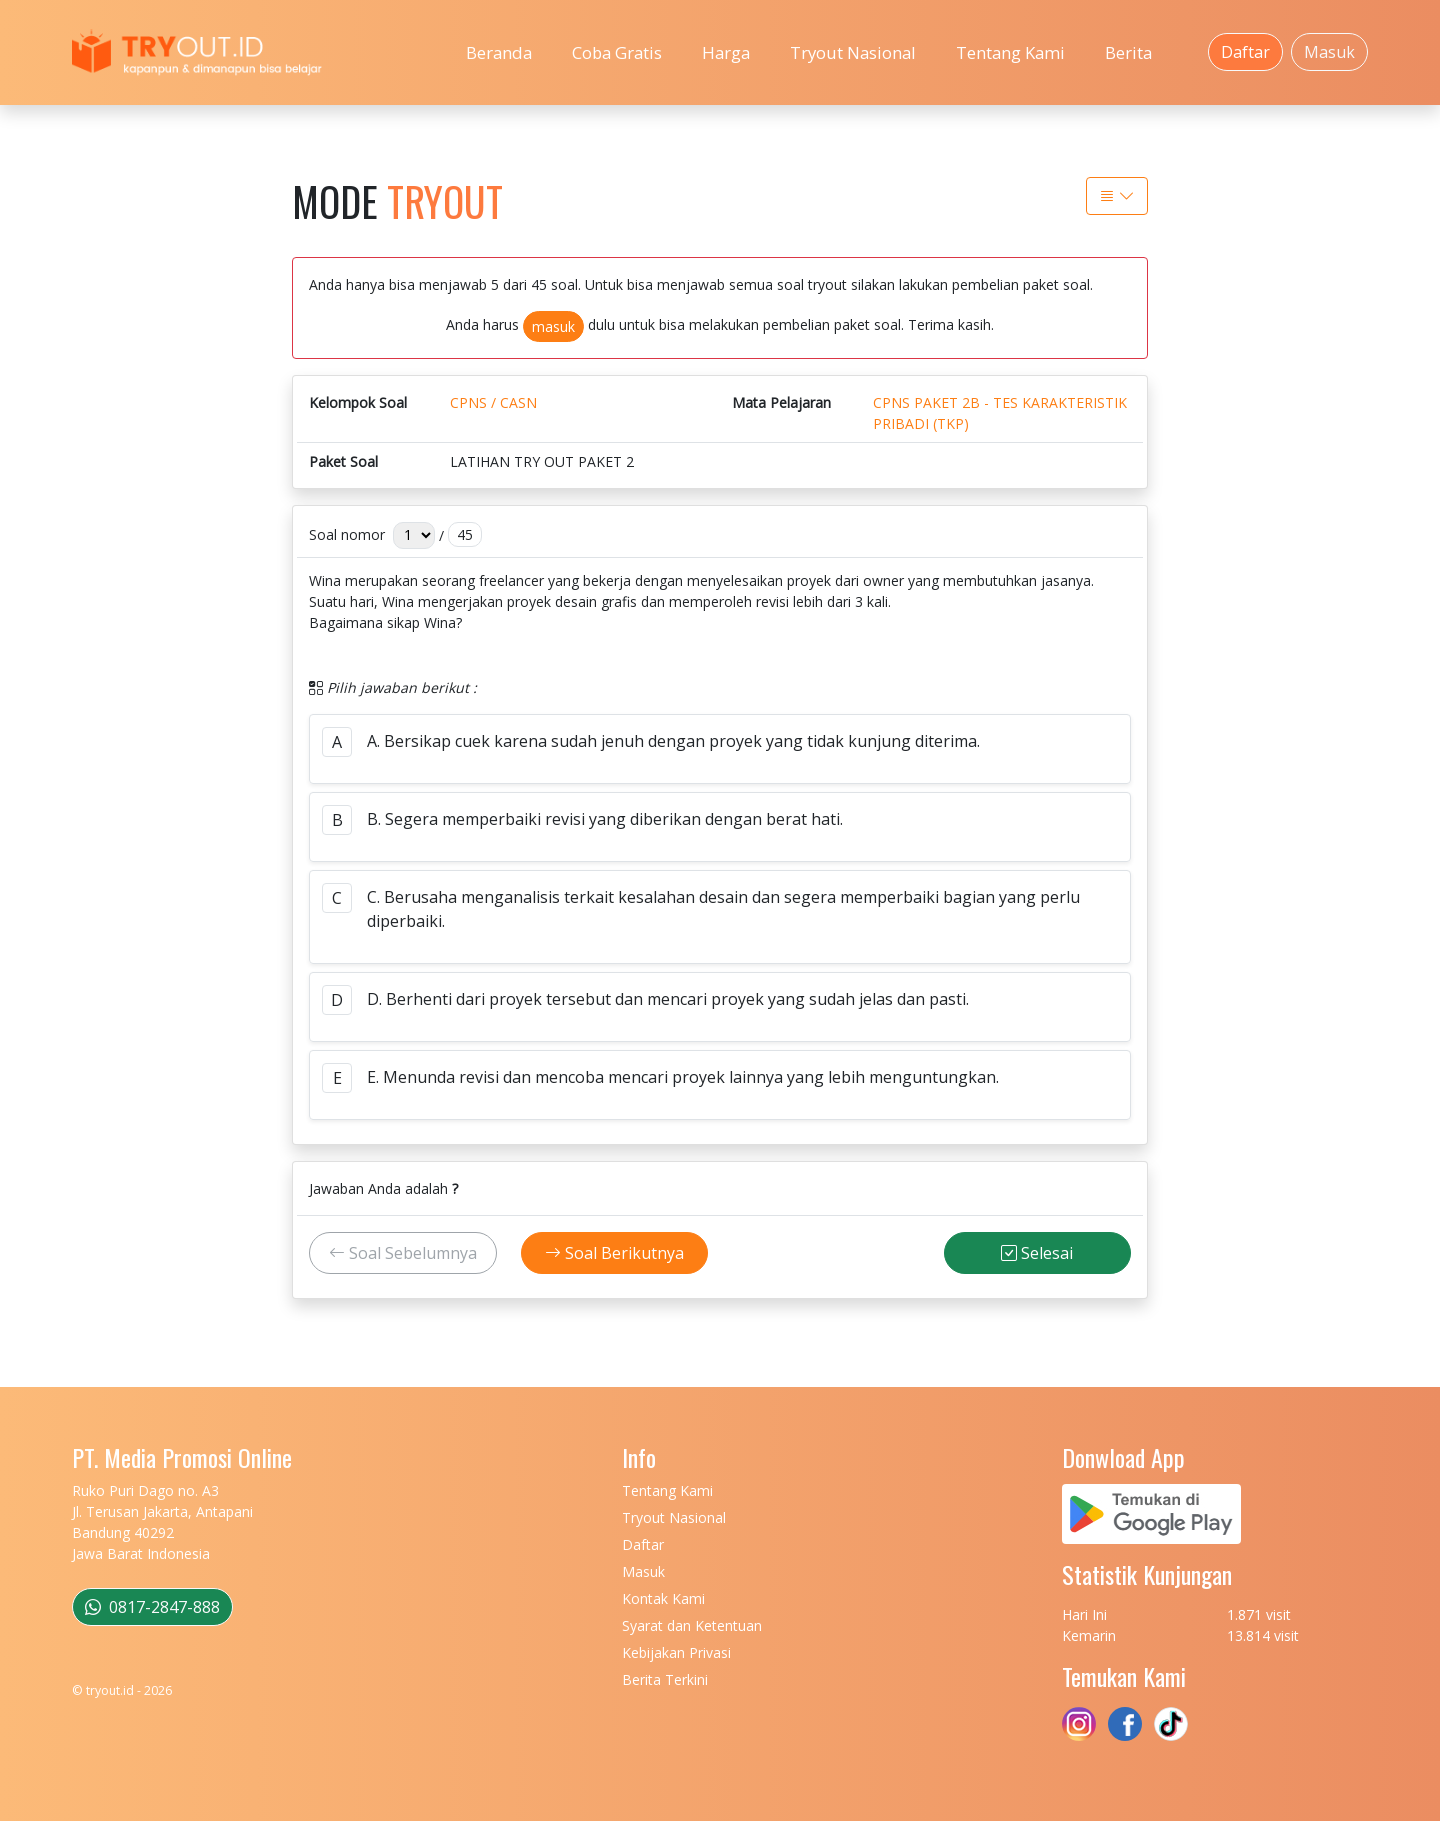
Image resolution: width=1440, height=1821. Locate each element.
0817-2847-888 (152, 1607)
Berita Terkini (665, 1679)
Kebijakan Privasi (676, 1652)
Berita (1128, 52)
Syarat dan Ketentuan (692, 1625)
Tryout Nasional (853, 52)
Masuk (1329, 52)
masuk (553, 326)
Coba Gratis (617, 52)
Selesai (1037, 1253)
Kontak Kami (663, 1598)
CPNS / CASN (493, 402)
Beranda (499, 52)
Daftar (1245, 52)
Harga (726, 52)
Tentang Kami (1010, 52)
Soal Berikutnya (614, 1253)
